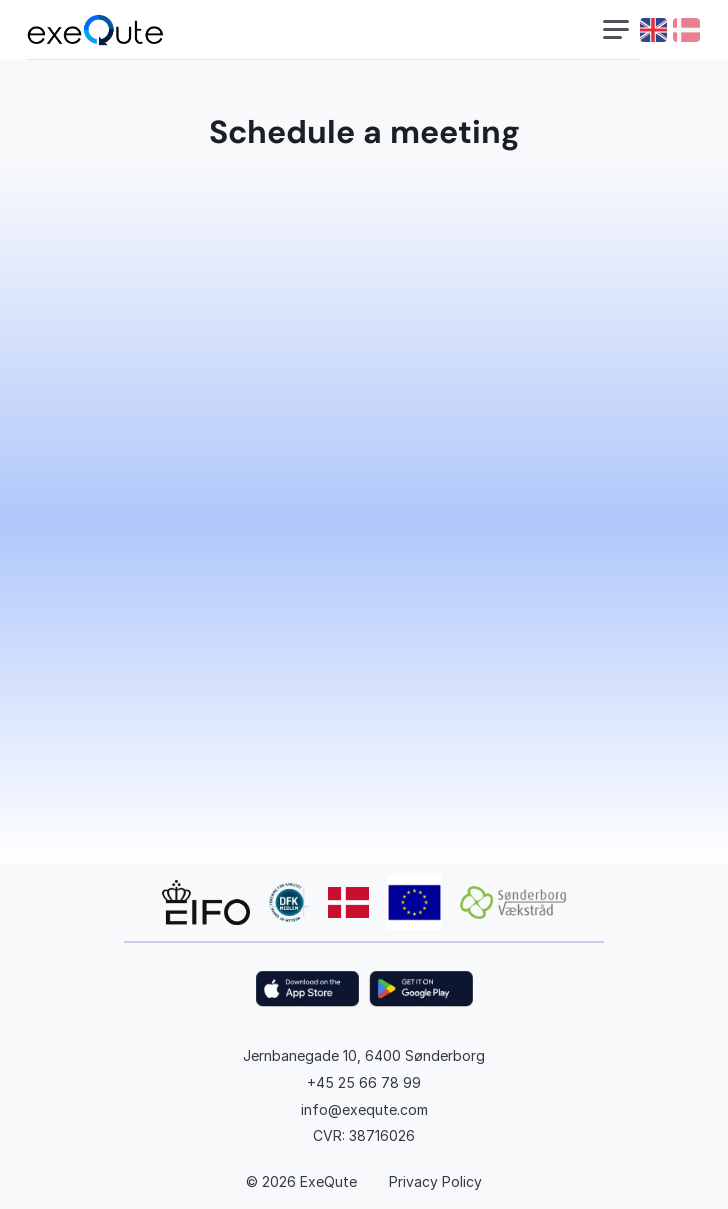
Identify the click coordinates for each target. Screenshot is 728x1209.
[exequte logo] (95, 30)
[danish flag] (686, 30)
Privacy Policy (435, 1181)
